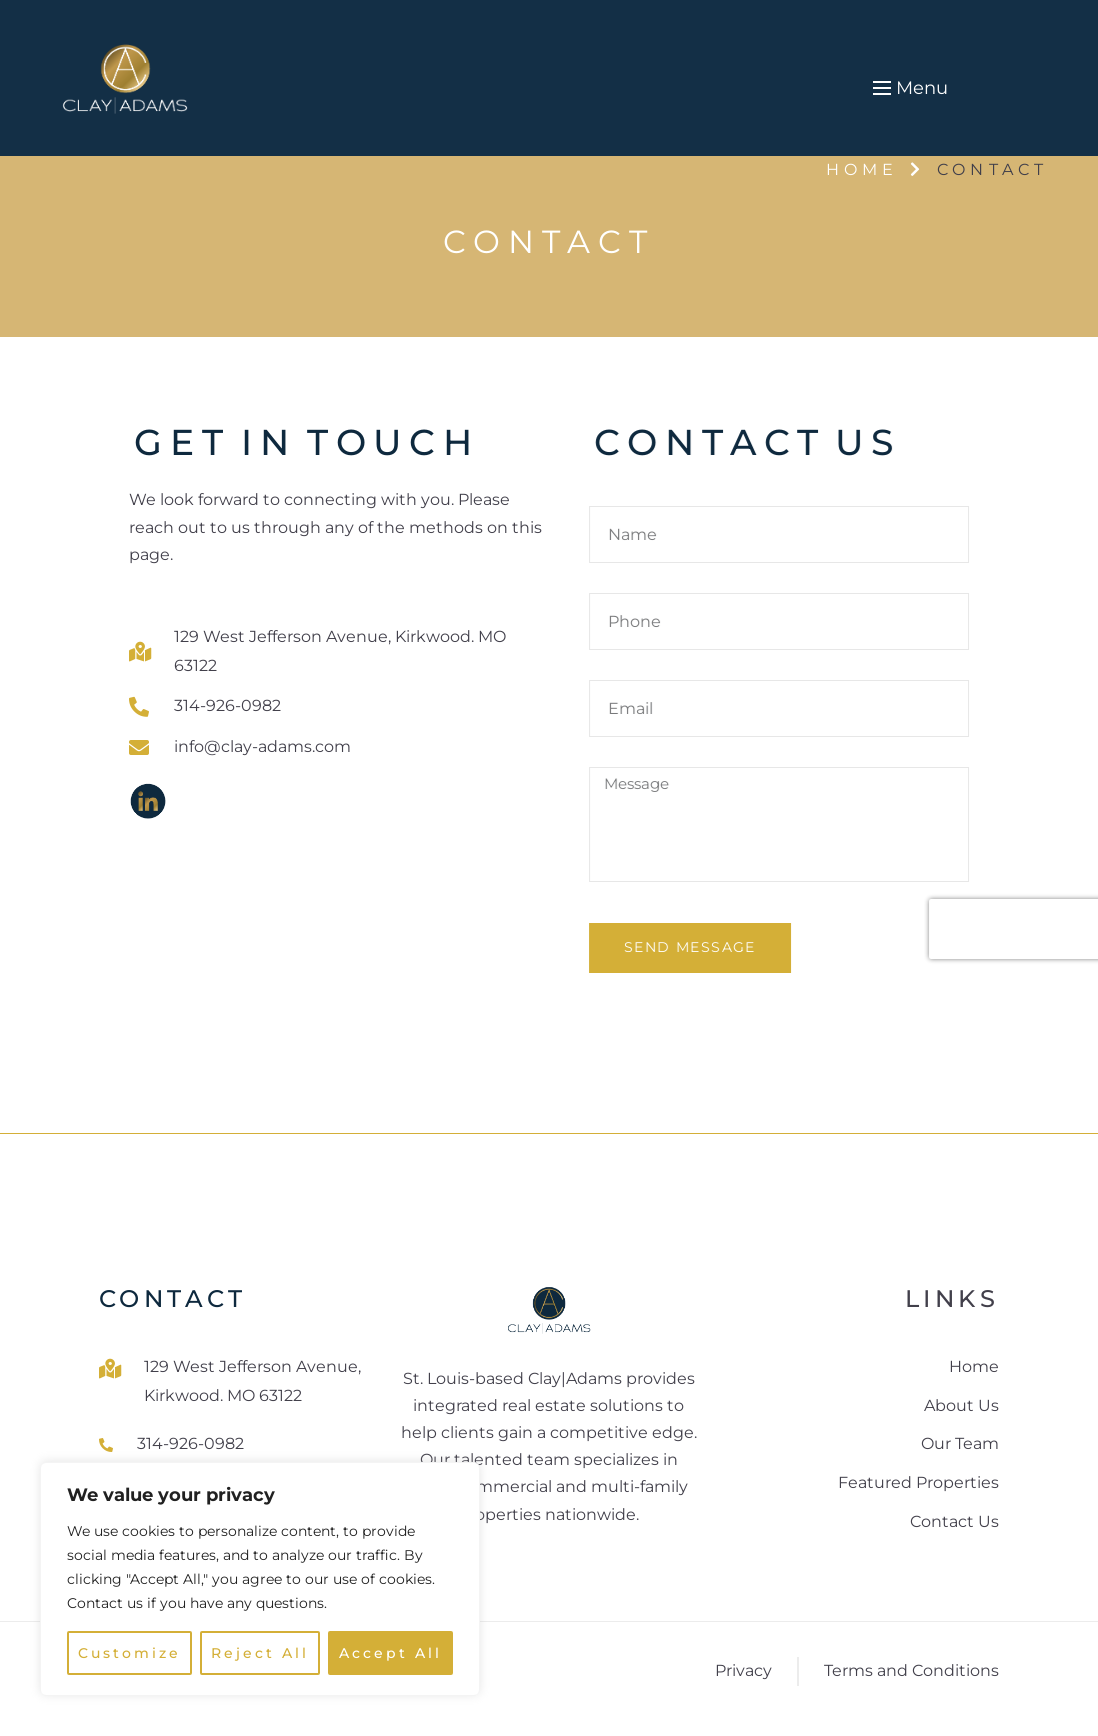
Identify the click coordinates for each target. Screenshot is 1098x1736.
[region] (260, 1579)
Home (862, 169)
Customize (130, 1653)
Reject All (260, 1653)
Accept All (391, 1653)
